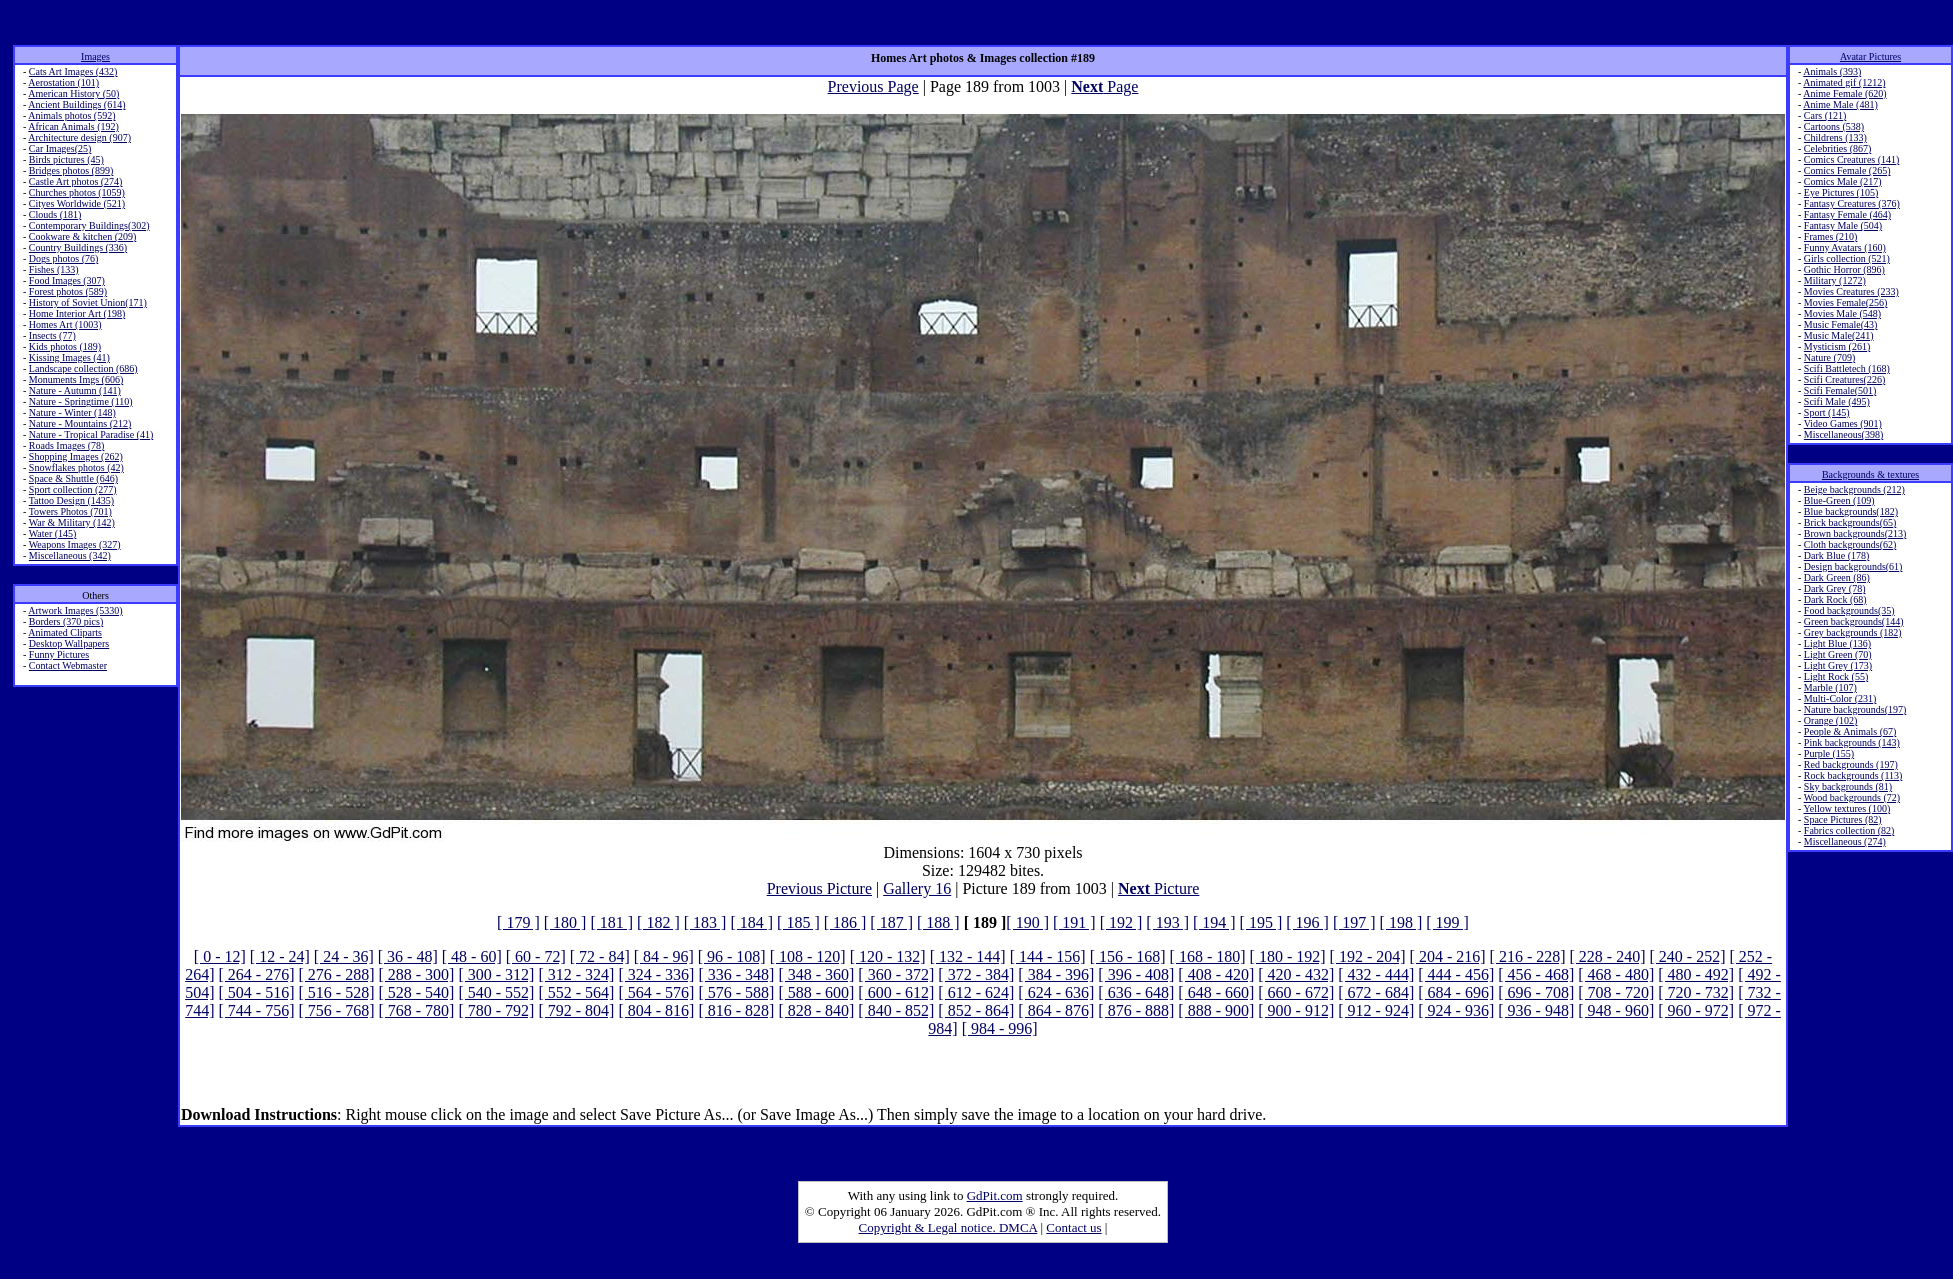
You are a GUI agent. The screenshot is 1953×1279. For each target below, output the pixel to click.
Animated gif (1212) (1844, 82)
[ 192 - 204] (1368, 956)
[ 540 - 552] (496, 992)
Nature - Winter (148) (72, 412)
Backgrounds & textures (1870, 474)
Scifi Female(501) (1840, 390)
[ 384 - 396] (1056, 974)
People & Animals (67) (1850, 731)
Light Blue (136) (1837, 643)
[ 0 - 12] (220, 956)
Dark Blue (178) (1837, 555)
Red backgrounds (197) (1851, 764)
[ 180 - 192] (1288, 956)
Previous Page (873, 86)
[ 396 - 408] (1136, 974)
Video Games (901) (1843, 423)
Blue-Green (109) (1839, 500)
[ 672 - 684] (1376, 992)
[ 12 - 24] (280, 956)
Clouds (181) (55, 214)
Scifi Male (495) (1837, 401)
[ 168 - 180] (1208, 956)
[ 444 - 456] (1456, 974)
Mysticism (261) (1837, 346)
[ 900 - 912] (1296, 1010)
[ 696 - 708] (1536, 992)
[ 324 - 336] (656, 974)
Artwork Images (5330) (75, 610)
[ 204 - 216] (1448, 956)
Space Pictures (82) (1843, 819)
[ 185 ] (798, 922)
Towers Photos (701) (70, 511)
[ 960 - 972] (1696, 1010)
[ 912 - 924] (1376, 1010)
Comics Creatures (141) (1852, 159)
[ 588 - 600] (816, 992)
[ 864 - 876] (1056, 1010)
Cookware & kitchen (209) (82, 236)
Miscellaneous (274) (1845, 841)
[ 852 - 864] (976, 1010)
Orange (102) (1831, 720)
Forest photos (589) (68, 291)
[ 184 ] (751, 922)
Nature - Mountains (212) (80, 423)
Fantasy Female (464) (1847, 214)
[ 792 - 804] (576, 1010)
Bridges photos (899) (71, 170)
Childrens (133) (1835, 137)
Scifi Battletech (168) (1847, 368)
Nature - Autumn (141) (75, 390)
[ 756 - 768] (336, 1010)
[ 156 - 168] (1128, 956)
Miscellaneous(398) (1843, 434)
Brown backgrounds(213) (1855, 533)
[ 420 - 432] (1296, 974)
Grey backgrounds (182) (1853, 632)
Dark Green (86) (1837, 577)
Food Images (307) (67, 280)
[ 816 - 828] (736, 1010)
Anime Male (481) (1840, 104)
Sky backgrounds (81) (1848, 786)
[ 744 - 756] (256, 1010)
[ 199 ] (1447, 922)
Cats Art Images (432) (73, 71)
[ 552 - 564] (576, 992)
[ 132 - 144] (968, 956)
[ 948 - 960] (1616, 1010)
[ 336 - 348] (736, 974)
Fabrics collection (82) (1849, 830)
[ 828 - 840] (816, 1010)
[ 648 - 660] (1216, 992)
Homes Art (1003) (65, 324)
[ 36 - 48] (408, 956)
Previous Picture (819, 888)
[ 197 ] (1354, 922)
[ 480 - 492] (1696, 974)
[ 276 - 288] (336, 974)
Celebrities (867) (1837, 148)
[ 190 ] (1027, 922)
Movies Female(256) (1846, 302)
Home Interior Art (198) (77, 313)
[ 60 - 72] (536, 956)
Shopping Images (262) (76, 456)
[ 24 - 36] (344, 956)
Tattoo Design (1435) (71, 500)
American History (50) (73, 93)
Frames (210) (1831, 236)
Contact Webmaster (68, 665)
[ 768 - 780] (416, 1010)
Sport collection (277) (73, 489)
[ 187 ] (891, 922)
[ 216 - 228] (1528, 956)
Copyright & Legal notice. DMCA (948, 1227)
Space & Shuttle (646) (73, 478)
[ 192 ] (1121, 922)
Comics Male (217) (1843, 181)
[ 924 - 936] (1456, 1010)
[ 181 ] (611, 922)
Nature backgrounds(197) (1855, 709)
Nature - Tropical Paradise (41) (91, 434)
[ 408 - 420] (1216, 974)
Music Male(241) (1839, 335)
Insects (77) (52, 335)
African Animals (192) (73, 126)
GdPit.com (995, 1195)
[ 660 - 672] (1296, 992)
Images (95, 56)
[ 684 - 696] (1456, 992)
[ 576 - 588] (736, 992)
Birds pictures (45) (66, 159)
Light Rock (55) (1836, 676)
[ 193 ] (1167, 922)
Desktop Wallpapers (69, 643)
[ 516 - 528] (336, 992)
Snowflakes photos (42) (76, 467)
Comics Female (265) (1847, 170)
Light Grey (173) (1838, 665)
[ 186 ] (845, 922)
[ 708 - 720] (1616, 992)
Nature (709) (1829, 357)
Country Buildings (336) (78, 247)
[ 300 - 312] (496, 974)
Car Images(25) (60, 148)
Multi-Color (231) (1840, 698)
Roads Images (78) (67, 445)
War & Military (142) (72, 522)
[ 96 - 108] (732, 956)
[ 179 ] (518, 922)
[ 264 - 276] (256, 974)
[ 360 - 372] (896, 974)
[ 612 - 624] (976, 992)
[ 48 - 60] (472, 956)
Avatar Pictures (1870, 56)
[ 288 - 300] (416, 974)
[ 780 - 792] (496, 1010)
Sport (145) (1827, 412)
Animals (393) (1832, 71)
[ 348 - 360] (816, 974)
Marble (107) (1830, 687)
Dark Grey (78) (1835, 588)
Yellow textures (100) (1846, 808)
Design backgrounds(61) (1853, 566)
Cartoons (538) (1834, 126)
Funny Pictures (59, 654)
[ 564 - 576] (656, 992)
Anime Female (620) (1844, 93)
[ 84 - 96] (664, 956)
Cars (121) (1825, 115)
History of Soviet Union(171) (88, 302)
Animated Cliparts (65, 632)
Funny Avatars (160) (1845, 247)
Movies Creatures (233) (1851, 291)
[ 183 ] (705, 922)
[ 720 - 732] (1696, 992)
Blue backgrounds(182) (1851, 511)
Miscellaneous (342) (70, 555)
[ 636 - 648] (1136, 992)
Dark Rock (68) (1835, 599)
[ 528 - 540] (416, 992)
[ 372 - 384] (976, 974)
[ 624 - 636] (1056, 992)
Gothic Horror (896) (1844, 269)
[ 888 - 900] (1216, 1010)
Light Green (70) (1838, 654)
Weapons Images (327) (75, 544)
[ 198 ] (1401, 922)
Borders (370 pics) (66, 621)
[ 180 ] (565, 922)
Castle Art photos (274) (76, 181)
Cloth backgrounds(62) (1850, 544)
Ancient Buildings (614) (76, 104)
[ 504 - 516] (256, 992)
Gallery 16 (917, 888)
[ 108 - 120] (808, 956)
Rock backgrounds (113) (1853, 775)
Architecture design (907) (79, 137)
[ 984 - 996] (1000, 1028)
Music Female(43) (1841, 324)
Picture (1158, 888)
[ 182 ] (658, 922)
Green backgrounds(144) (1854, 621)
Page (1104, 86)
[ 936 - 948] (1536, 1010)
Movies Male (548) (1842, 313)
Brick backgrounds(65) (1850, 522)
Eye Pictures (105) (1841, 192)
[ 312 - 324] (576, 974)
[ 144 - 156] (1048, 956)
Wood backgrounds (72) (1852, 797)
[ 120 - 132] (888, 956)
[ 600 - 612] (896, 992)
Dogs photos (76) (63, 258)
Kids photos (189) (65, 346)
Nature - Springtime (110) (81, 401)
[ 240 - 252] (1688, 956)
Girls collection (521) (1847, 258)
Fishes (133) (54, 269)
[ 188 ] (938, 922)
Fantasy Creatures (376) (1852, 203)
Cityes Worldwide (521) (77, 203)
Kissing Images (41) (69, 357)
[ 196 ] (1307, 922)
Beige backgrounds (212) (1854, 489)
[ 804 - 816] (656, 1010)
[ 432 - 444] (1376, 974)
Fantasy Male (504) (1843, 225)
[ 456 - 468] (1536, 974)
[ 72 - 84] (600, 956)
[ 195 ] (1261, 922)
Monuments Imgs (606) (76, 379)
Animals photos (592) (71, 115)
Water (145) (53, 533)
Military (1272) (1835, 280)
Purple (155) (1829, 753)
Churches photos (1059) (77, 192)
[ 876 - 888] (1136, 1010)
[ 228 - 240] (1608, 956)
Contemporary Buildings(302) (89, 225)
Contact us (1073, 1227)
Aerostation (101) (63, 82)
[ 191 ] (1074, 922)
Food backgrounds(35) (1849, 610)
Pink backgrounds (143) (1852, 742)
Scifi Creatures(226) (1844, 379)
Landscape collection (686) (83, 368)
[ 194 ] (1214, 922)
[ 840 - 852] (896, 1010)
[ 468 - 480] (1616, 974)
